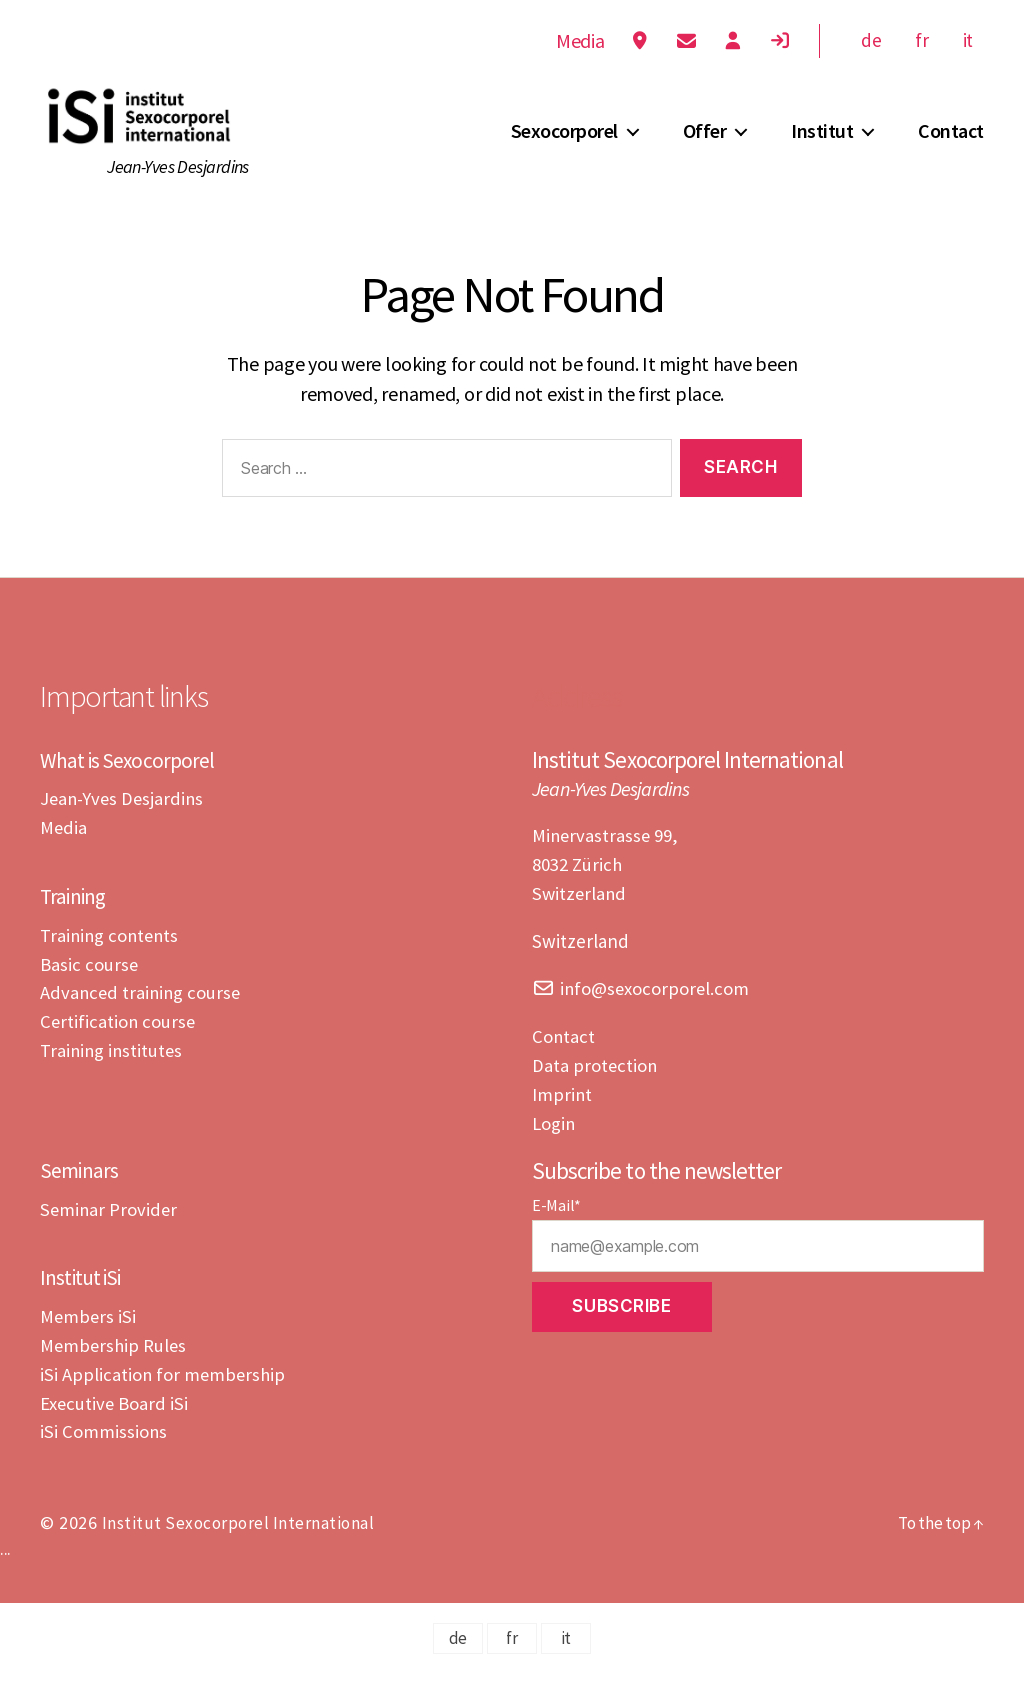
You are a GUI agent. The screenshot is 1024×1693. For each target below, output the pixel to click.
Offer (705, 143)
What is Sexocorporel (133, 782)
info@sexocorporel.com (656, 1011)
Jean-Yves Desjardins (124, 822)
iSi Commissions (104, 1451)
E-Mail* (556, 1226)
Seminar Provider (110, 1230)
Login (554, 1144)
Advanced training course (142, 1014)
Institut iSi (87, 1297)
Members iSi (89, 1337)
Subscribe (621, 1327)
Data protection (595, 1087)
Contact (951, 143)
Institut (822, 143)
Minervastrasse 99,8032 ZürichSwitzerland (606, 887)
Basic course (89, 986)
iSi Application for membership (164, 1394)
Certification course (119, 1043)
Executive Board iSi (115, 1423)
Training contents (111, 957)
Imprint (562, 1115)
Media (573, 40)
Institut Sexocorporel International (240, 1542)
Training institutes (113, 1072)
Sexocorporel (564, 143)
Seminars (83, 1190)
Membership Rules (115, 1366)
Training (76, 918)
